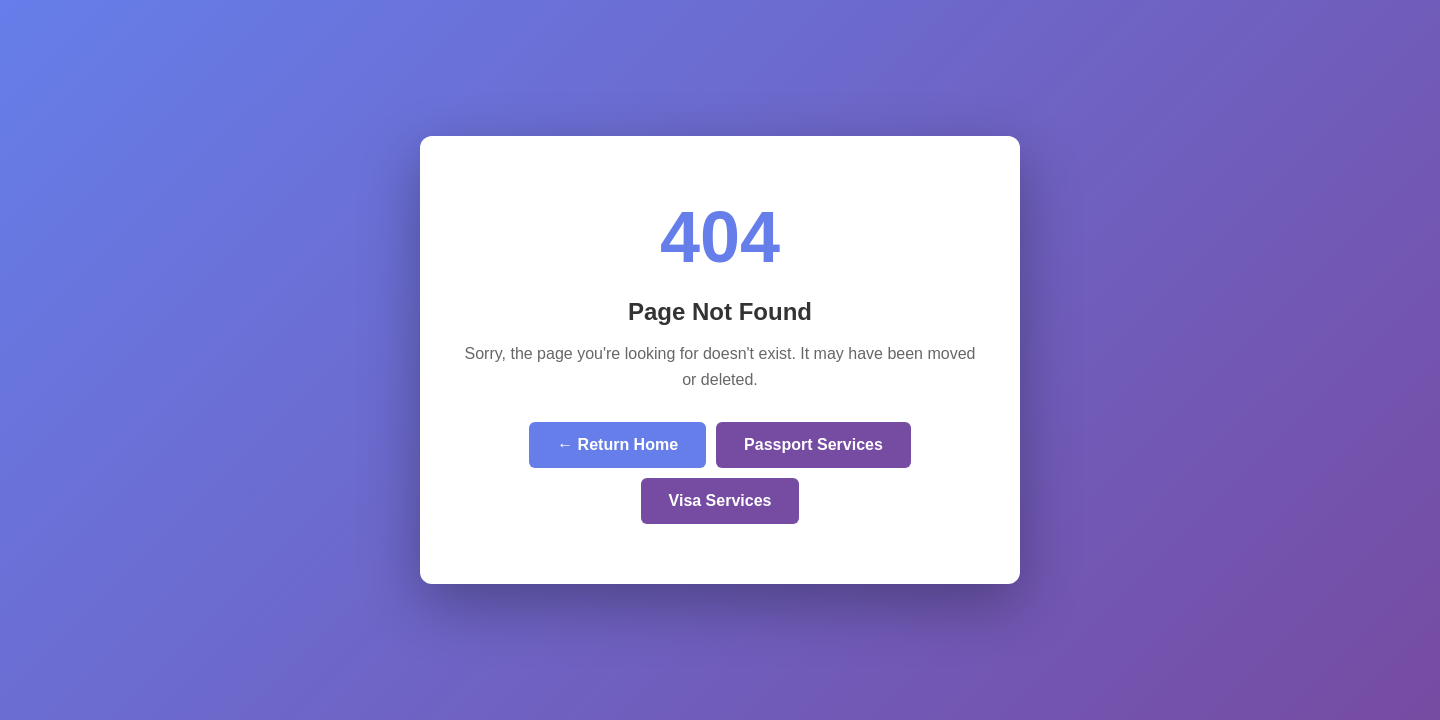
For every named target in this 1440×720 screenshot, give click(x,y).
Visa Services (720, 500)
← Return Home (617, 444)
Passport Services (813, 444)
